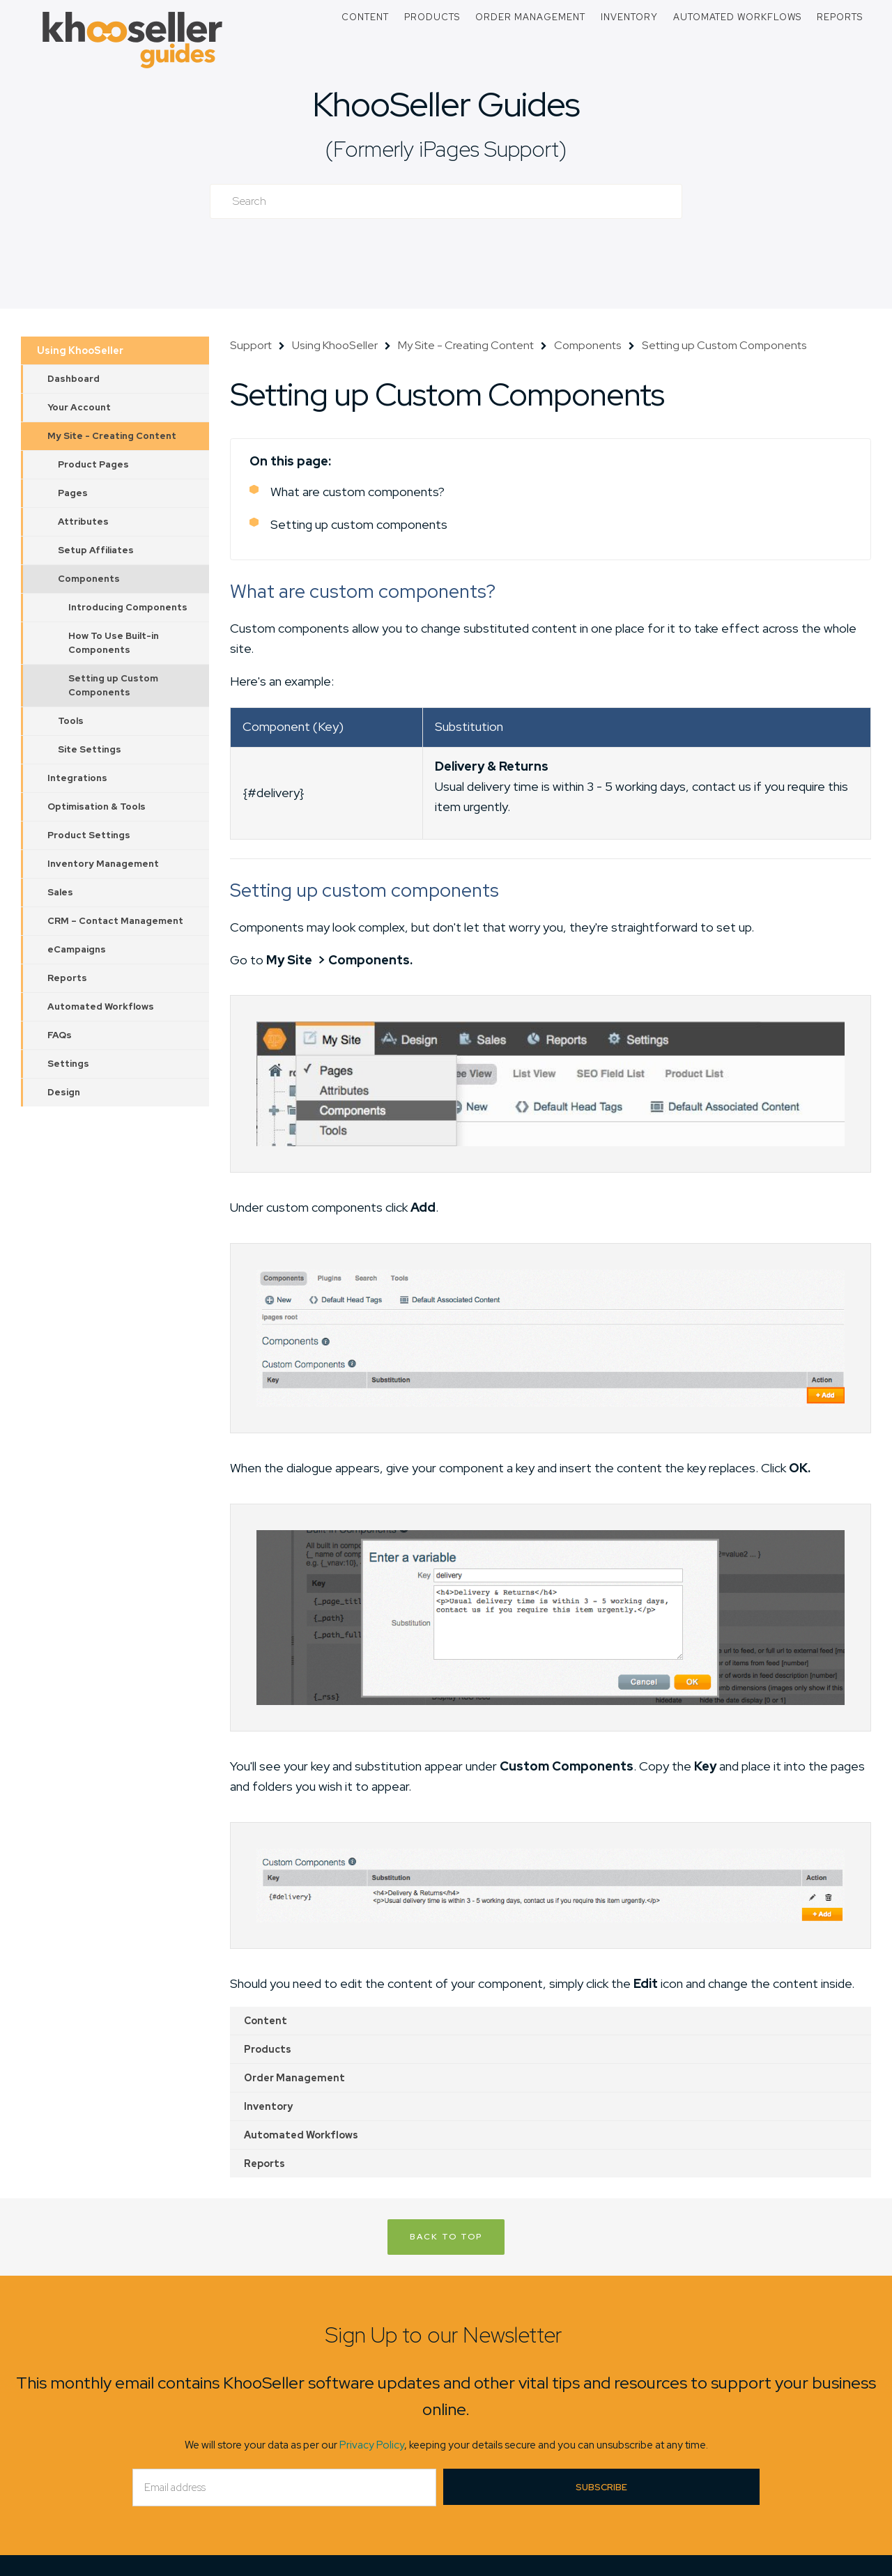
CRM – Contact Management (115, 921)
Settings (68, 1064)
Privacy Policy (371, 2445)
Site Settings (89, 749)
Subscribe (601, 2487)
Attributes (83, 521)
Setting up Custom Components (113, 685)
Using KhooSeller (80, 350)
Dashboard (73, 379)
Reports (840, 17)
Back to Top (446, 2236)
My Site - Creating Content (111, 436)
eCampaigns (76, 949)
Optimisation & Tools (96, 806)
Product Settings (88, 835)
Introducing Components (127, 607)
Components (89, 579)
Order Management (530, 17)
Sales (60, 892)
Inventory (629, 17)
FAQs (59, 1035)
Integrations (77, 778)
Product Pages (93, 464)
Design (63, 1092)
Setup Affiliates (96, 550)
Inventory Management (103, 864)
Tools (71, 721)
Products (432, 17)
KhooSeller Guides (446, 104)
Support (251, 345)
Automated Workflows (737, 17)
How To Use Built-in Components (113, 643)
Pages (73, 493)
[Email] (284, 2487)
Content (365, 17)
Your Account (79, 407)
